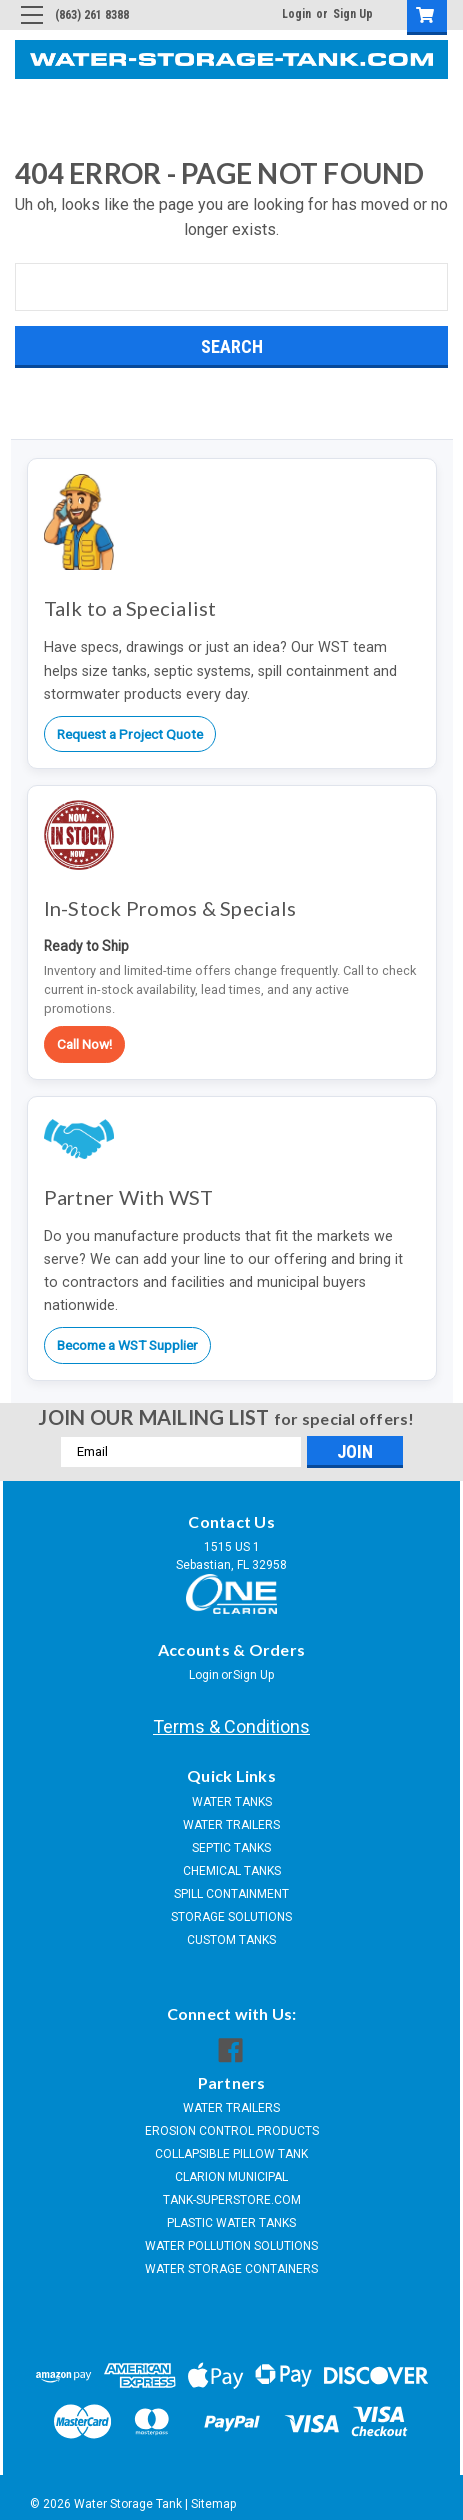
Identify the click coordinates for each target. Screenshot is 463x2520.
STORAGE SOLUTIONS (231, 1917)
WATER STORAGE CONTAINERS (231, 2269)
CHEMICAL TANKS (232, 1871)
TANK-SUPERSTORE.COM (232, 2200)
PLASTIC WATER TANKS (231, 2223)
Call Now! (84, 1044)
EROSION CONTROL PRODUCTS (232, 2131)
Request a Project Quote (130, 734)
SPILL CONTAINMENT (231, 1894)
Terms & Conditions (231, 1726)
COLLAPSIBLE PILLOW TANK (231, 2154)
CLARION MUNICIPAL (231, 2177)
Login (296, 14)
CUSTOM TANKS (231, 1940)
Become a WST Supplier (127, 1345)
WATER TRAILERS (231, 1825)
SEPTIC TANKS (231, 1848)
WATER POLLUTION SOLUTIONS (231, 2246)
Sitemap (213, 2504)
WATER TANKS (232, 1802)
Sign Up (353, 14)
